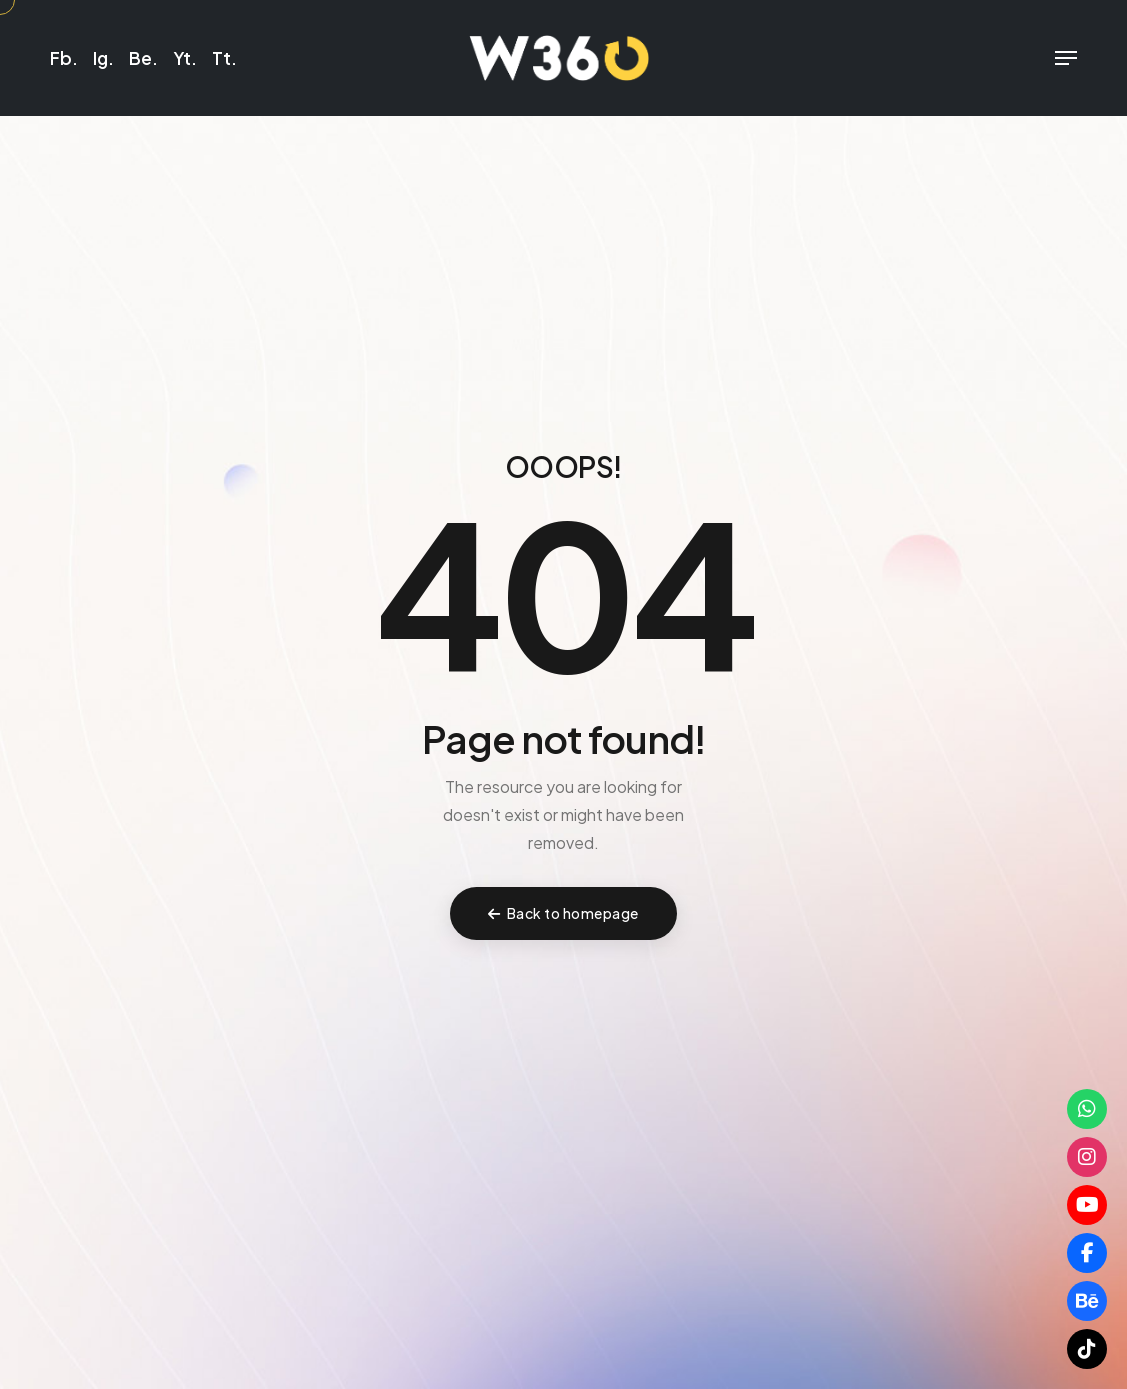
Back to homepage (563, 913)
